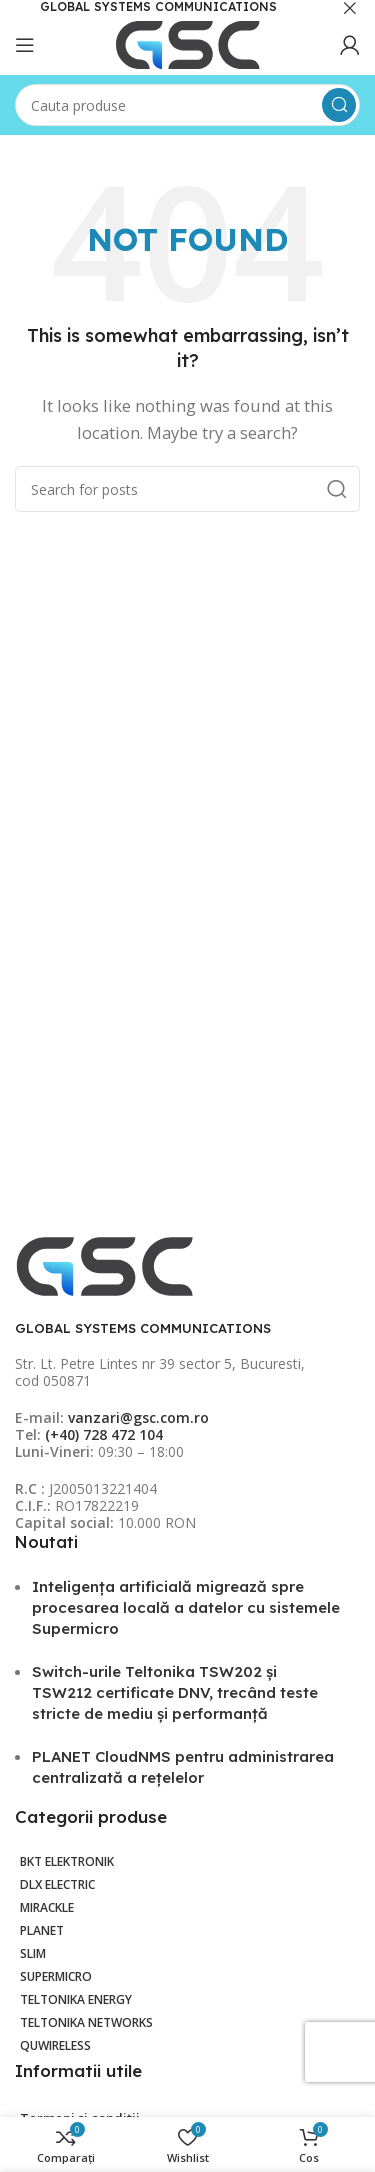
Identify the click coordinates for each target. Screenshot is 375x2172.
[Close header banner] (350, 7)
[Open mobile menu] (25, 45)
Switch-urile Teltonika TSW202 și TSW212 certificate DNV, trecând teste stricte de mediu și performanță (175, 1692)
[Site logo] (188, 43)
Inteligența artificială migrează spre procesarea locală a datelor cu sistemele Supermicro (186, 1607)
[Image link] (105, 1265)
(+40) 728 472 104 (104, 1434)
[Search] (187, 105)
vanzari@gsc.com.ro (138, 1417)
